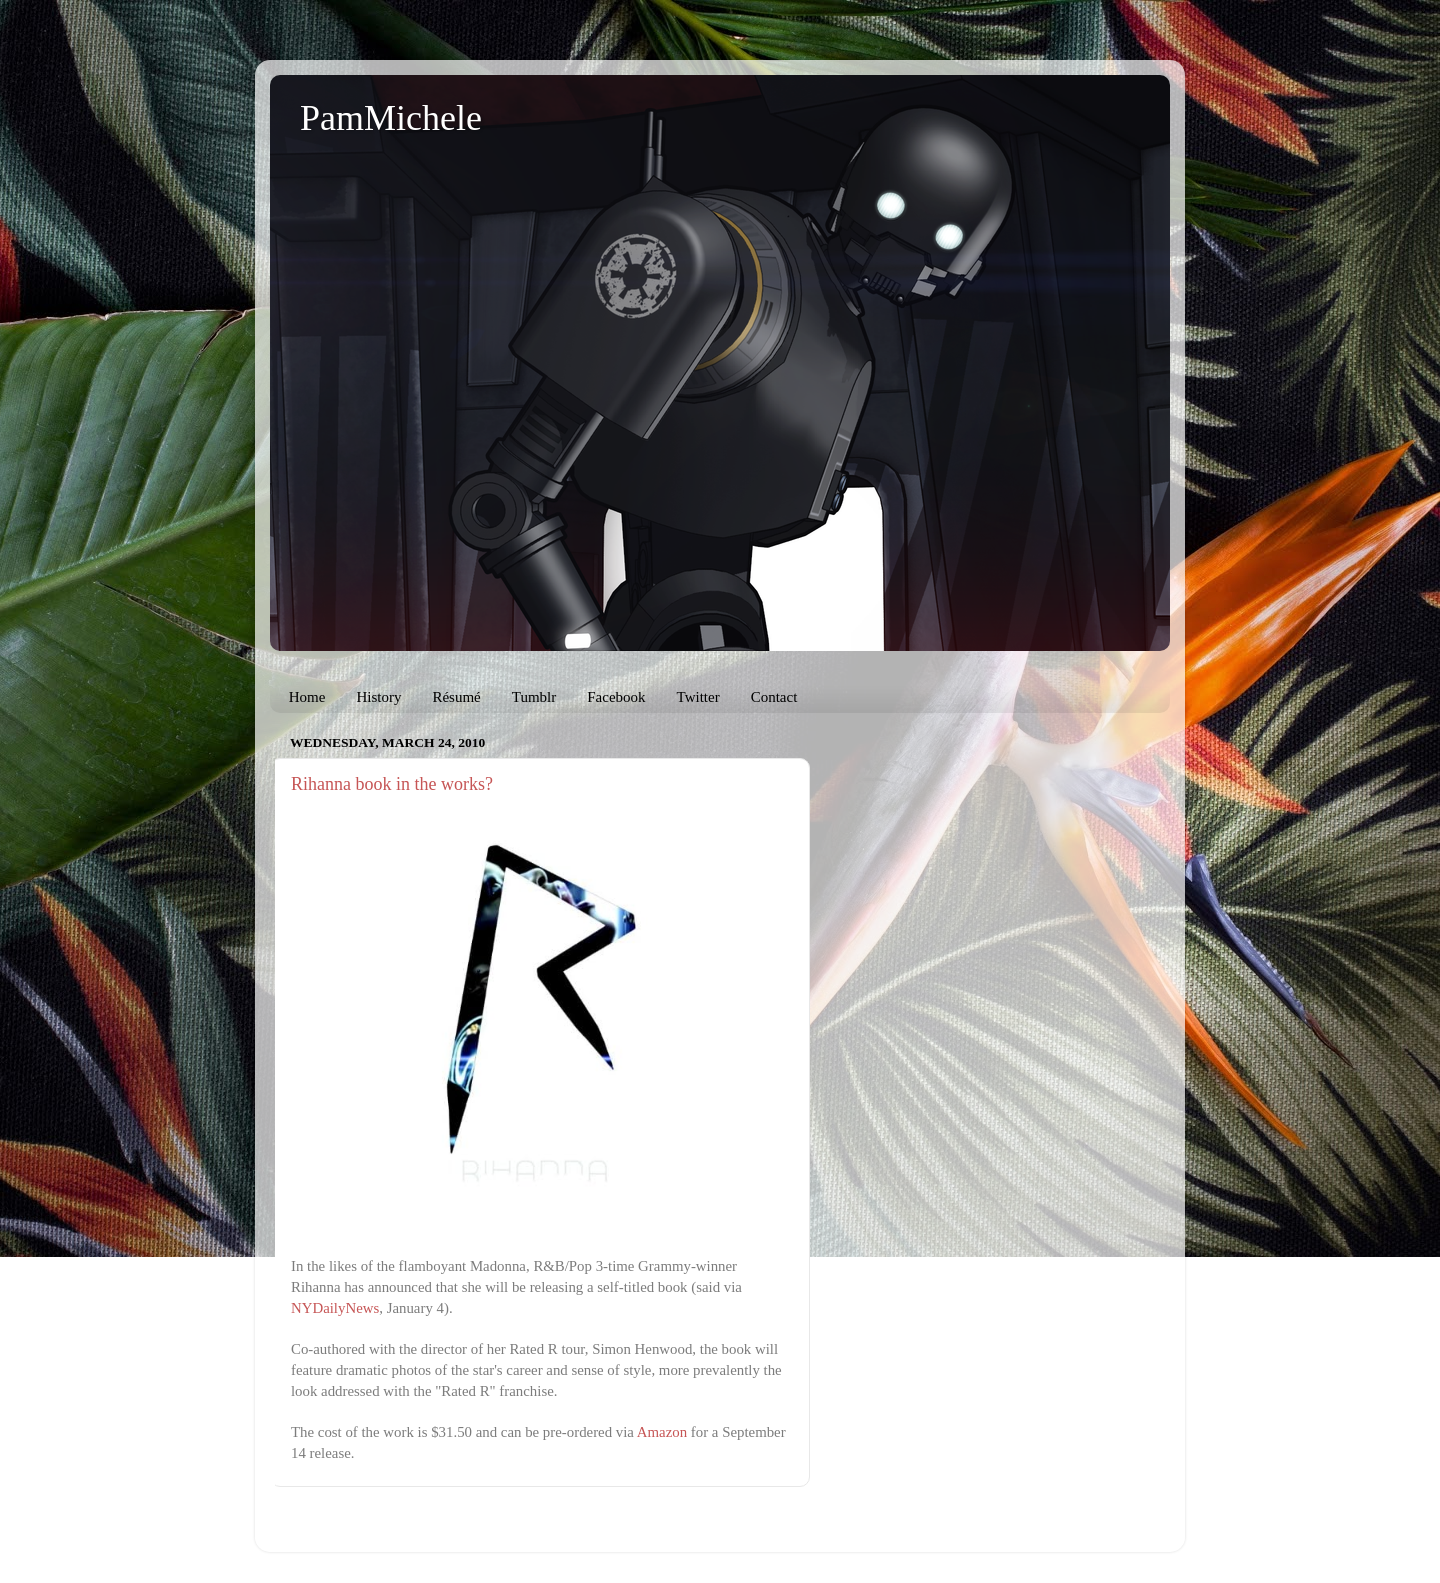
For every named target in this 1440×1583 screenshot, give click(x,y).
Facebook (616, 697)
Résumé (456, 697)
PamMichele (391, 118)
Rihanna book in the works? (392, 784)
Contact (774, 697)
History (378, 697)
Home (307, 697)
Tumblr (534, 697)
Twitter (698, 697)
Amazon (662, 1432)
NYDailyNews (335, 1308)
